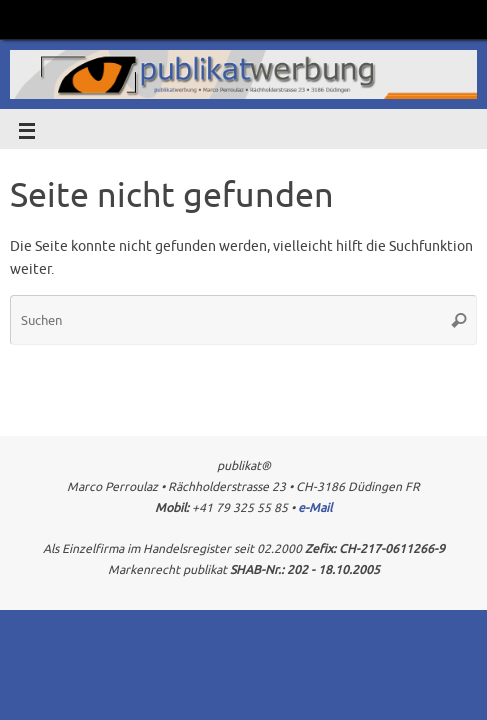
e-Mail (315, 508)
